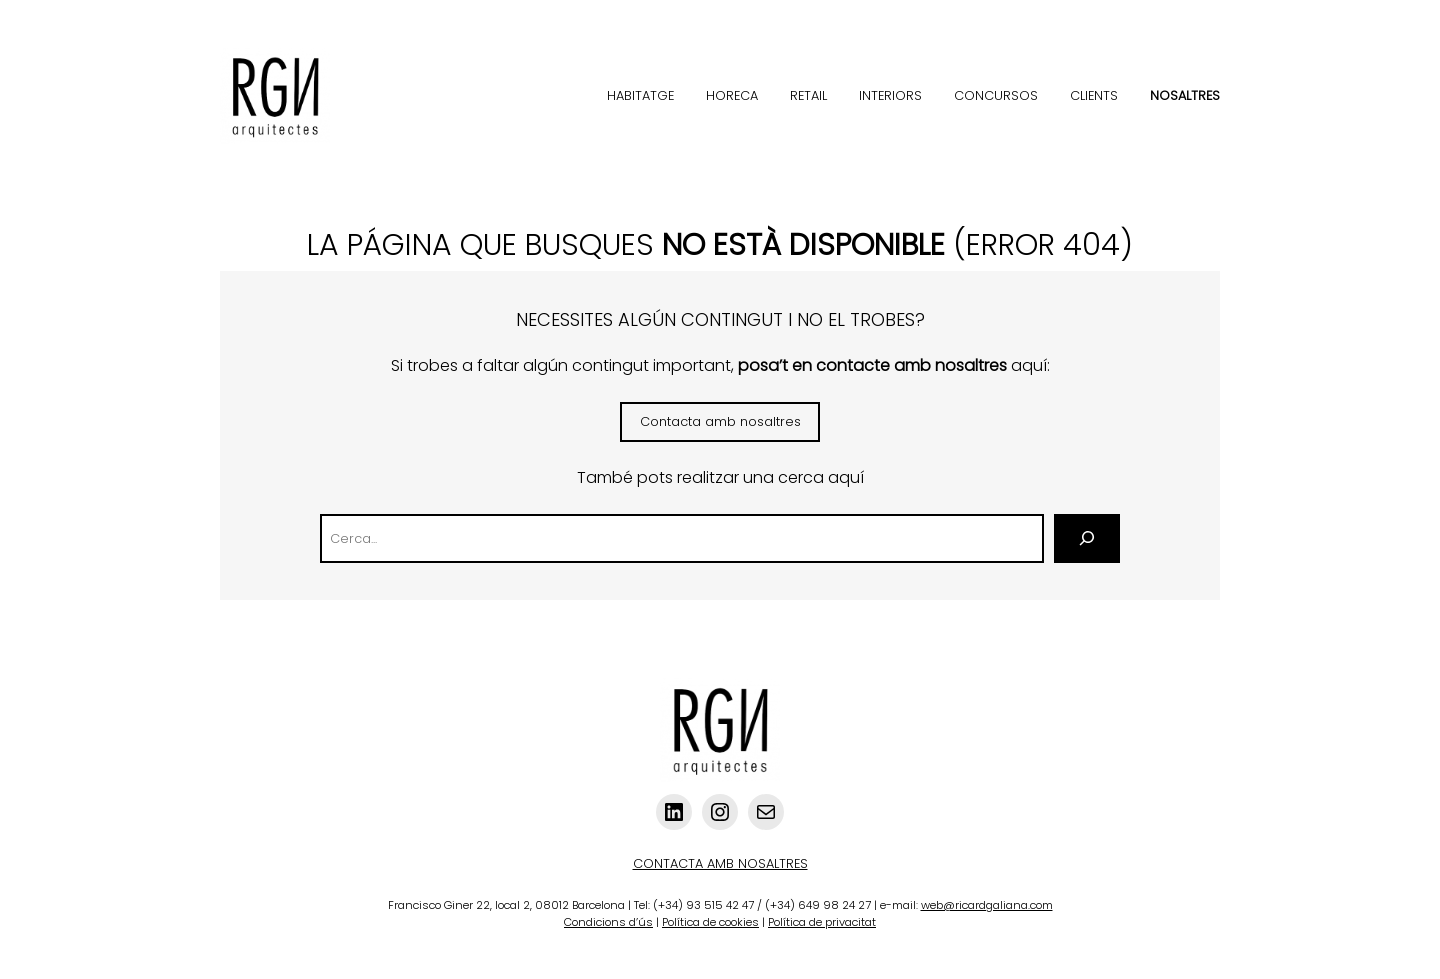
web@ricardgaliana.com (987, 905)
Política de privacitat (822, 922)
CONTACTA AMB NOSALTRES (720, 863)
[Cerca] (1087, 538)
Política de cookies (710, 922)
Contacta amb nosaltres (720, 421)
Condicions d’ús (608, 922)
